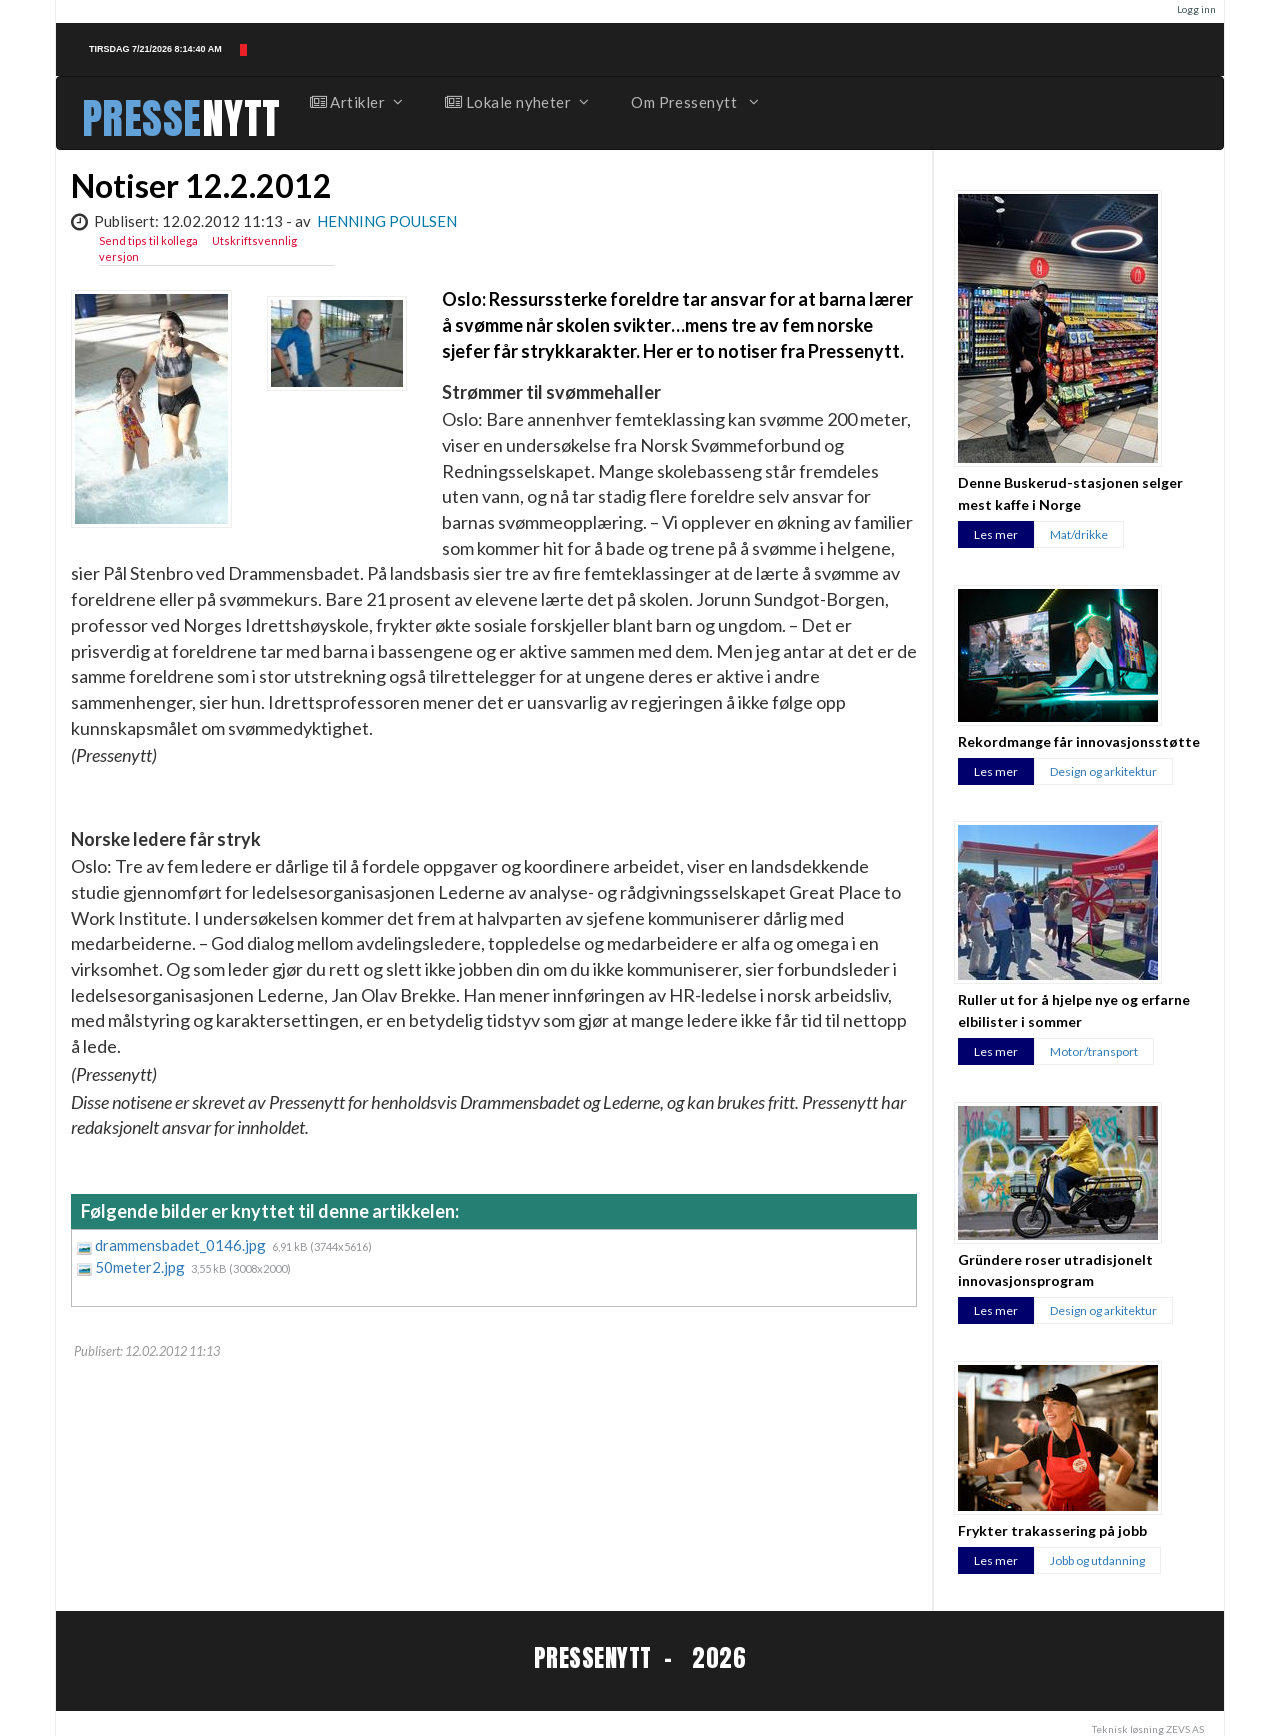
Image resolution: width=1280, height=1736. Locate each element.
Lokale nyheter (516, 102)
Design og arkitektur (1103, 771)
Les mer (996, 534)
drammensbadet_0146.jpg (182, 1245)
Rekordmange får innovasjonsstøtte (1079, 741)
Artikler (356, 102)
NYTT (241, 118)
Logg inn (1196, 9)
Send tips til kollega (148, 240)
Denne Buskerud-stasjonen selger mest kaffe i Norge (1070, 493)
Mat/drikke (1079, 534)
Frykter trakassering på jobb (1052, 1530)
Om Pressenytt (693, 102)
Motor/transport (1094, 1051)
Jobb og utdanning (1097, 1560)
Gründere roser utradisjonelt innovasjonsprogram (1055, 1270)
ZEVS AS (1185, 1729)
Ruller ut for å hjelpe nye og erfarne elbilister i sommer (1074, 1010)
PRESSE (142, 118)
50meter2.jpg (141, 1267)
